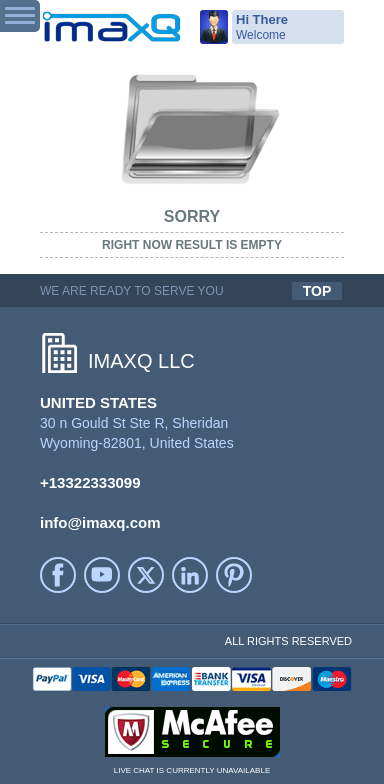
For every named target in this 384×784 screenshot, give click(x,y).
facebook (58, 575)
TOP (317, 291)
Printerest (234, 575)
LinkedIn (190, 575)
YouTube (102, 575)
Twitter (146, 575)
